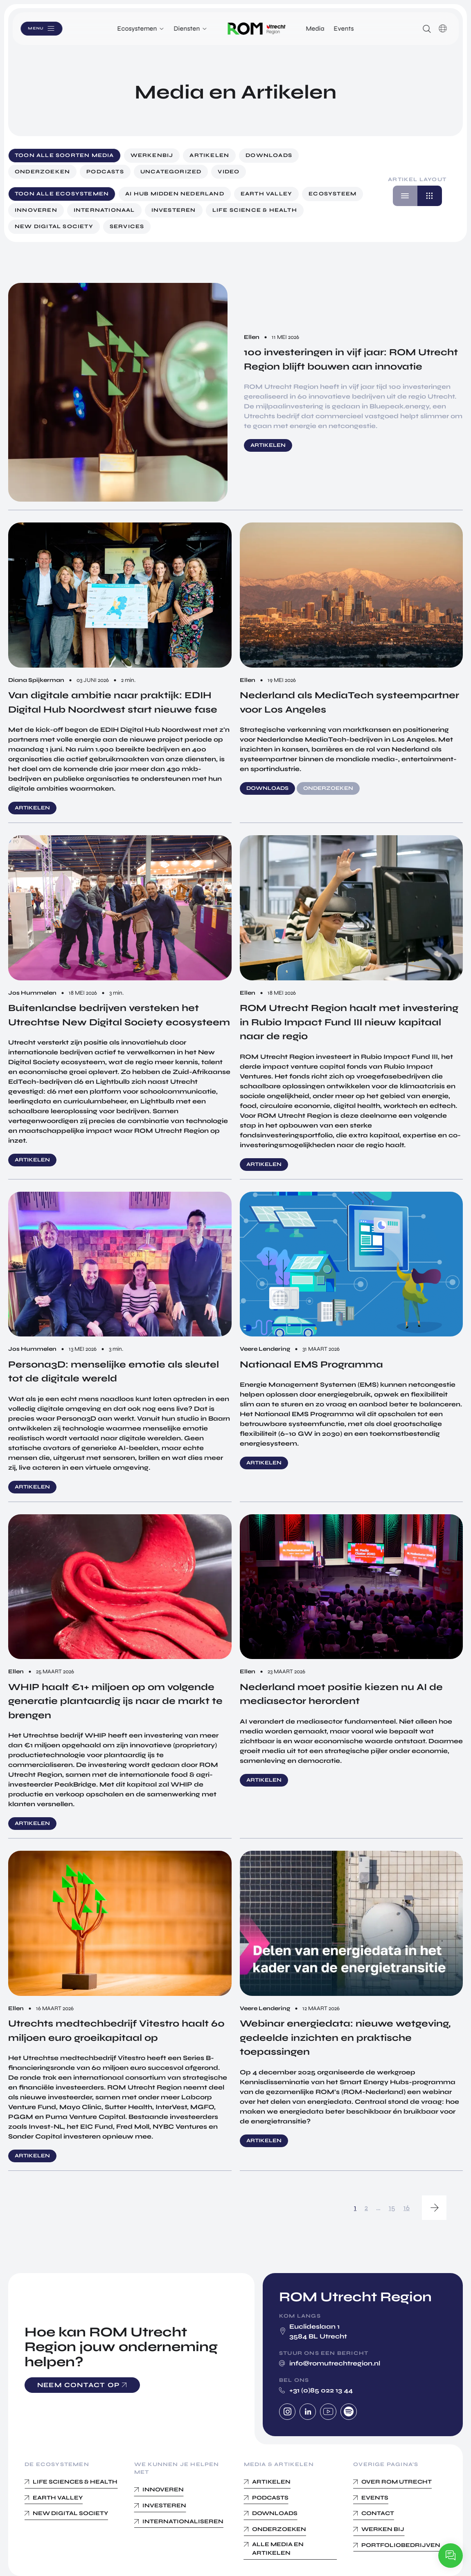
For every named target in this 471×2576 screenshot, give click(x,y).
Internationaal (104, 210)
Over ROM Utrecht (396, 2481)
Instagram (287, 2411)
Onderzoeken (42, 171)
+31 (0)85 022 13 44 (321, 2390)
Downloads (269, 155)
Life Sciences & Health (75, 2481)
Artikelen (209, 155)
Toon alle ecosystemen (62, 194)
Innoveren (36, 210)
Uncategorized (171, 171)
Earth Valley (266, 194)
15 (392, 2207)
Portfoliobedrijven (400, 2545)
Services (127, 226)
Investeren (173, 210)
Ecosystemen (137, 28)
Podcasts (105, 171)
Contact (377, 2513)
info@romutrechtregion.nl (334, 2363)
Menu (44, 28)
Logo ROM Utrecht (257, 28)
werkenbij (152, 155)
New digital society (54, 226)
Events (344, 28)
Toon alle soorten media (64, 155)
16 (406, 2207)
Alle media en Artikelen (278, 2549)
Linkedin (308, 2411)
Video (228, 171)
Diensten (187, 28)
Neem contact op (78, 2385)
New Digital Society (70, 2513)
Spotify (348, 2411)
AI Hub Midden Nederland (174, 194)
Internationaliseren (182, 2521)
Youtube (328, 2411)
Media (315, 28)
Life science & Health (254, 210)
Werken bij (382, 2529)
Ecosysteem (332, 194)
